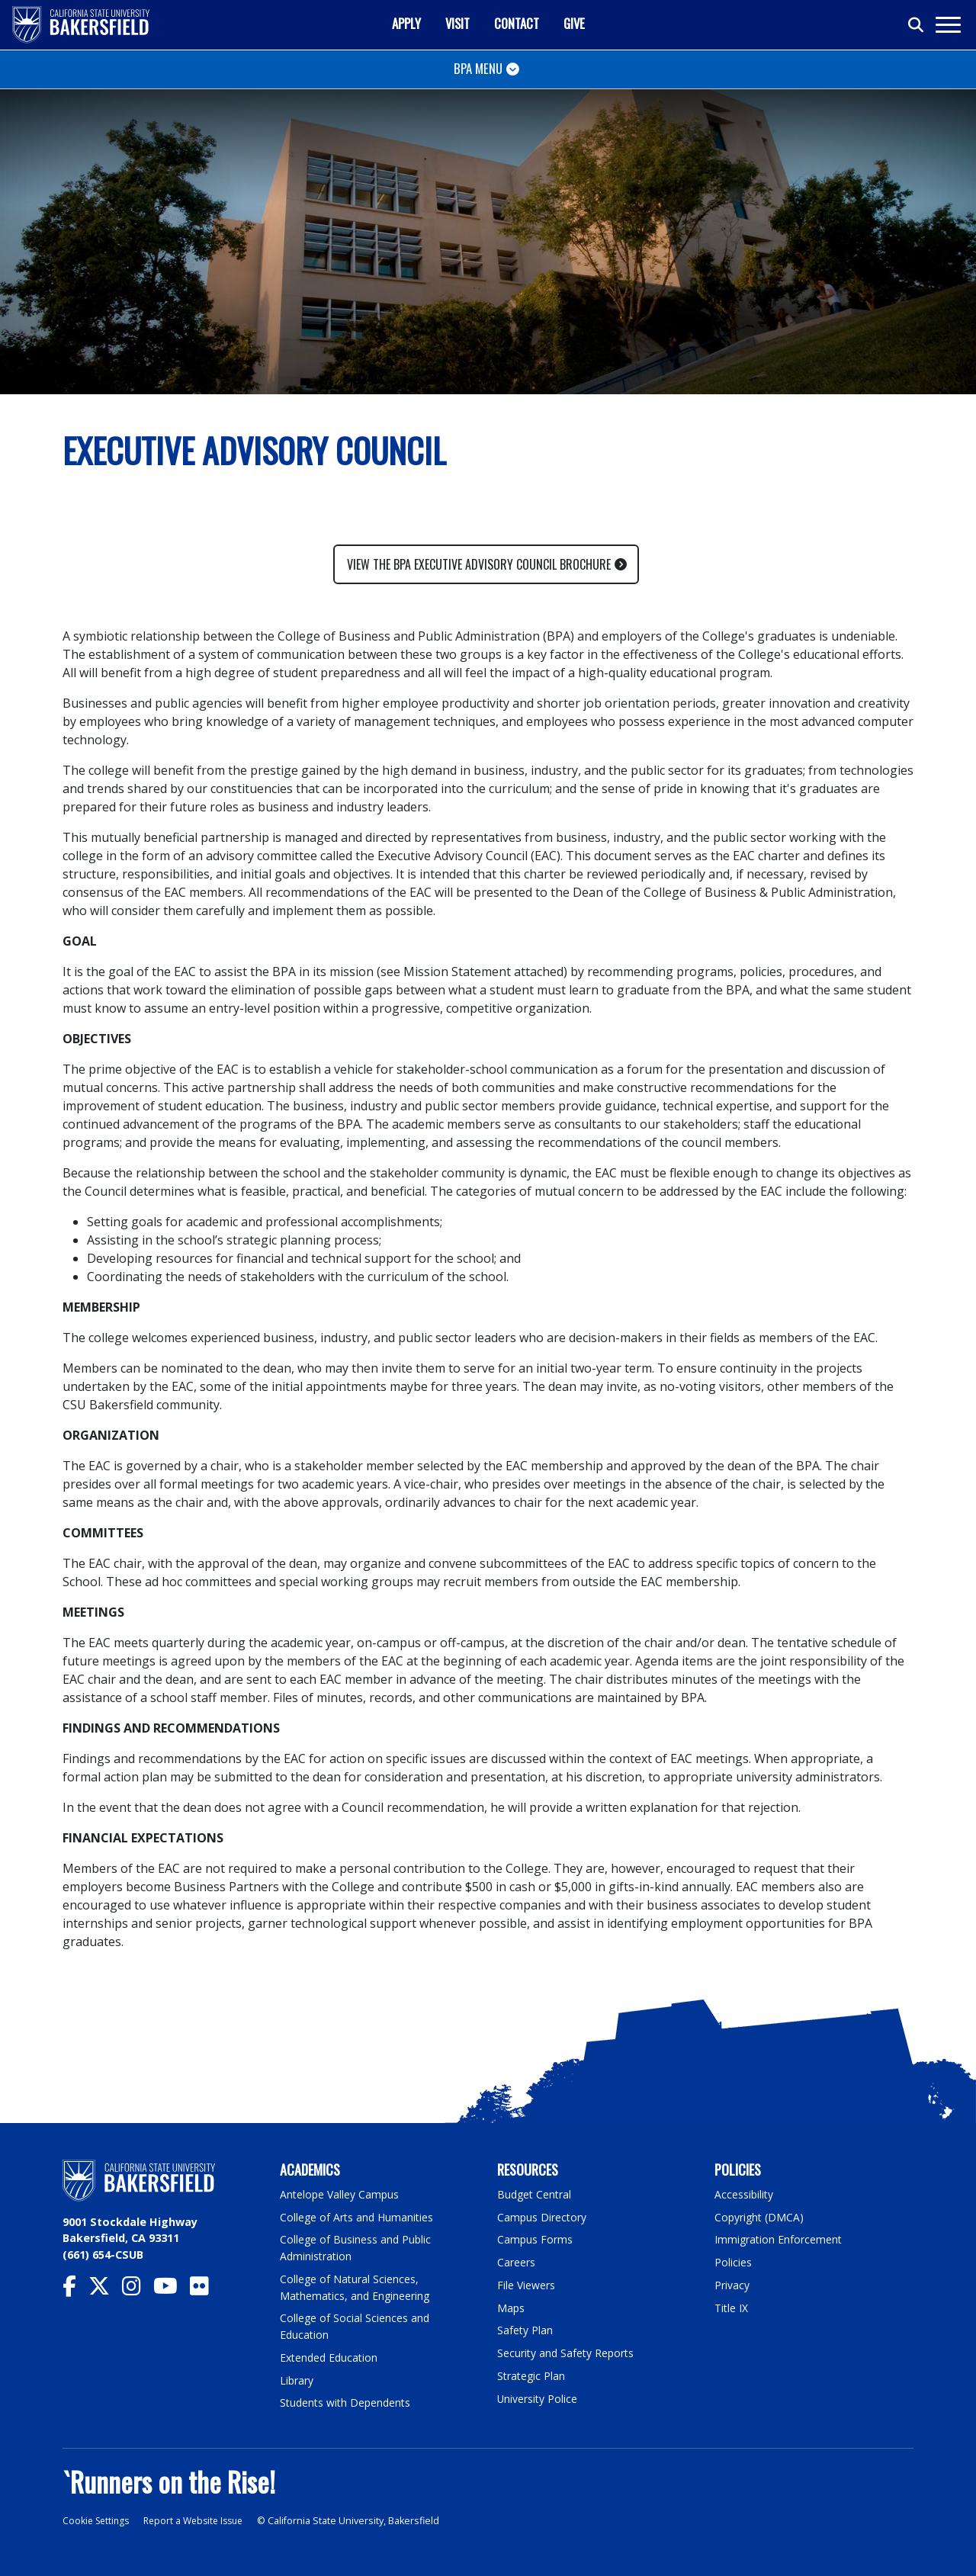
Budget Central (535, 2194)
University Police (538, 2397)
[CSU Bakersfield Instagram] (137, 2289)
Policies (733, 2262)
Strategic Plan (532, 2375)
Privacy (732, 2284)
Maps (511, 2307)
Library (297, 2379)
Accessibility (744, 2194)
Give (574, 23)
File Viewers (526, 2284)
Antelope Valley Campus (341, 2194)
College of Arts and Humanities (358, 2216)
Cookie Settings (98, 2519)
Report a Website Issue (201, 2519)
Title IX (732, 2307)
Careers (516, 2262)
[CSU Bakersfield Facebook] (75, 2289)
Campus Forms (535, 2239)
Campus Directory (542, 2216)
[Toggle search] (916, 25)
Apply (406, 23)
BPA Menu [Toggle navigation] (478, 68)
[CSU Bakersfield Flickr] (205, 2289)
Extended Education (331, 2357)
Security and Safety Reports (567, 2352)
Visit (457, 23)
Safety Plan (525, 2329)
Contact (516, 23)
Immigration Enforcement (779, 2239)
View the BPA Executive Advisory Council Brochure (479, 564)
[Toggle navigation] (947, 25)
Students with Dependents (348, 2402)
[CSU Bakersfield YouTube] (171, 2289)
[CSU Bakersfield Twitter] (105, 2289)
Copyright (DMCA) (760, 2216)
